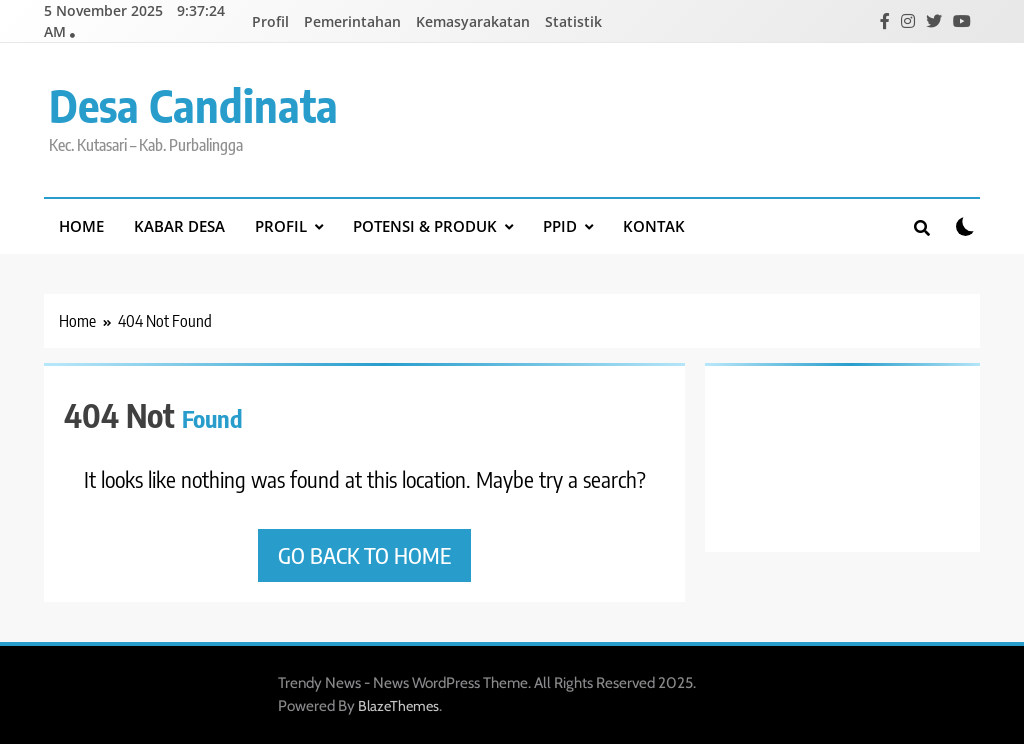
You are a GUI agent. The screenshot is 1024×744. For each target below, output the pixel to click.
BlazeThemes (398, 706)
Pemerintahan (352, 21)
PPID (560, 226)
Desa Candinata (193, 105)
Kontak (654, 226)
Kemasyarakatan (473, 21)
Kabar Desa (179, 226)
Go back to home (364, 555)
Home (81, 226)
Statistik (573, 21)
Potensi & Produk (425, 226)
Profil (270, 21)
